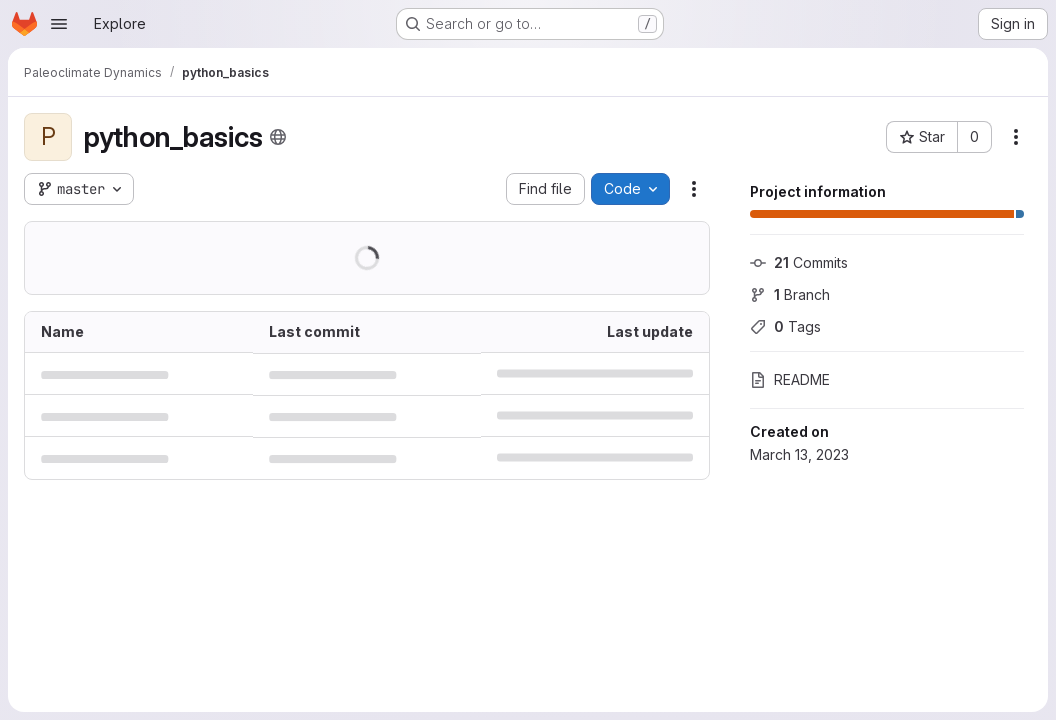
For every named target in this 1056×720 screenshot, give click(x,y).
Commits (799, 262)
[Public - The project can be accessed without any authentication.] (278, 137)
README (790, 379)
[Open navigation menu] (59, 24)
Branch (790, 294)
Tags (785, 326)
